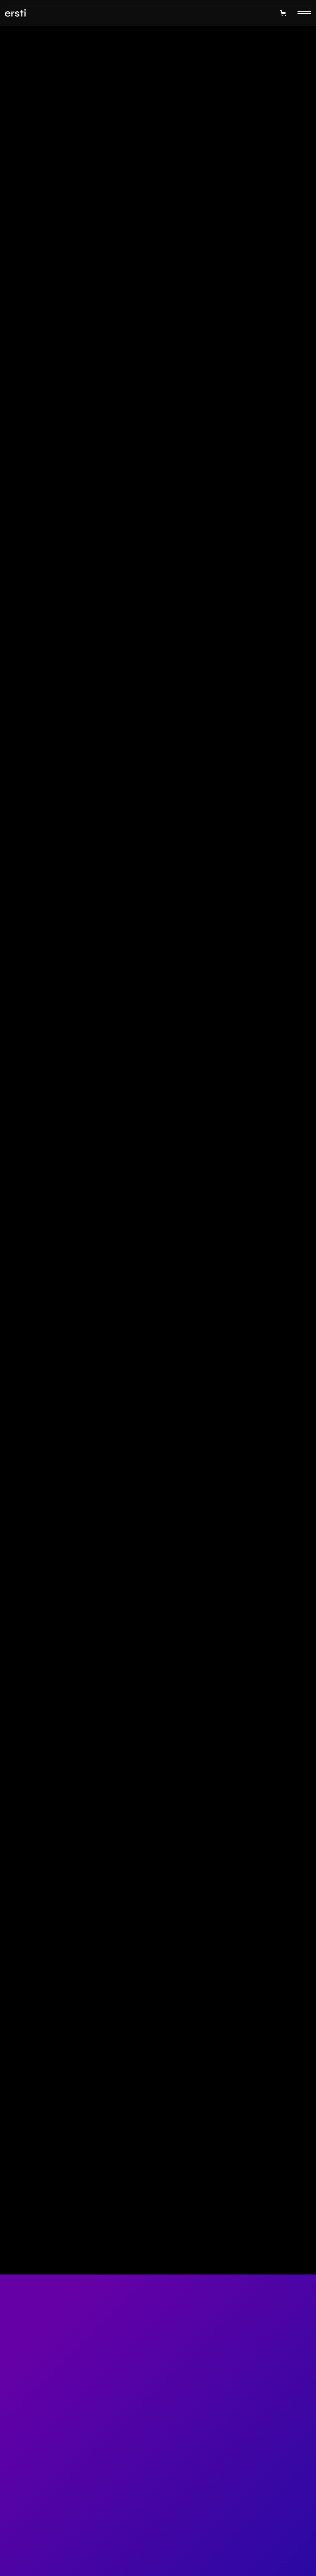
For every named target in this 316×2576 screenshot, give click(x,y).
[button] (282, 13)
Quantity (19, 314)
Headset (297, 213)
